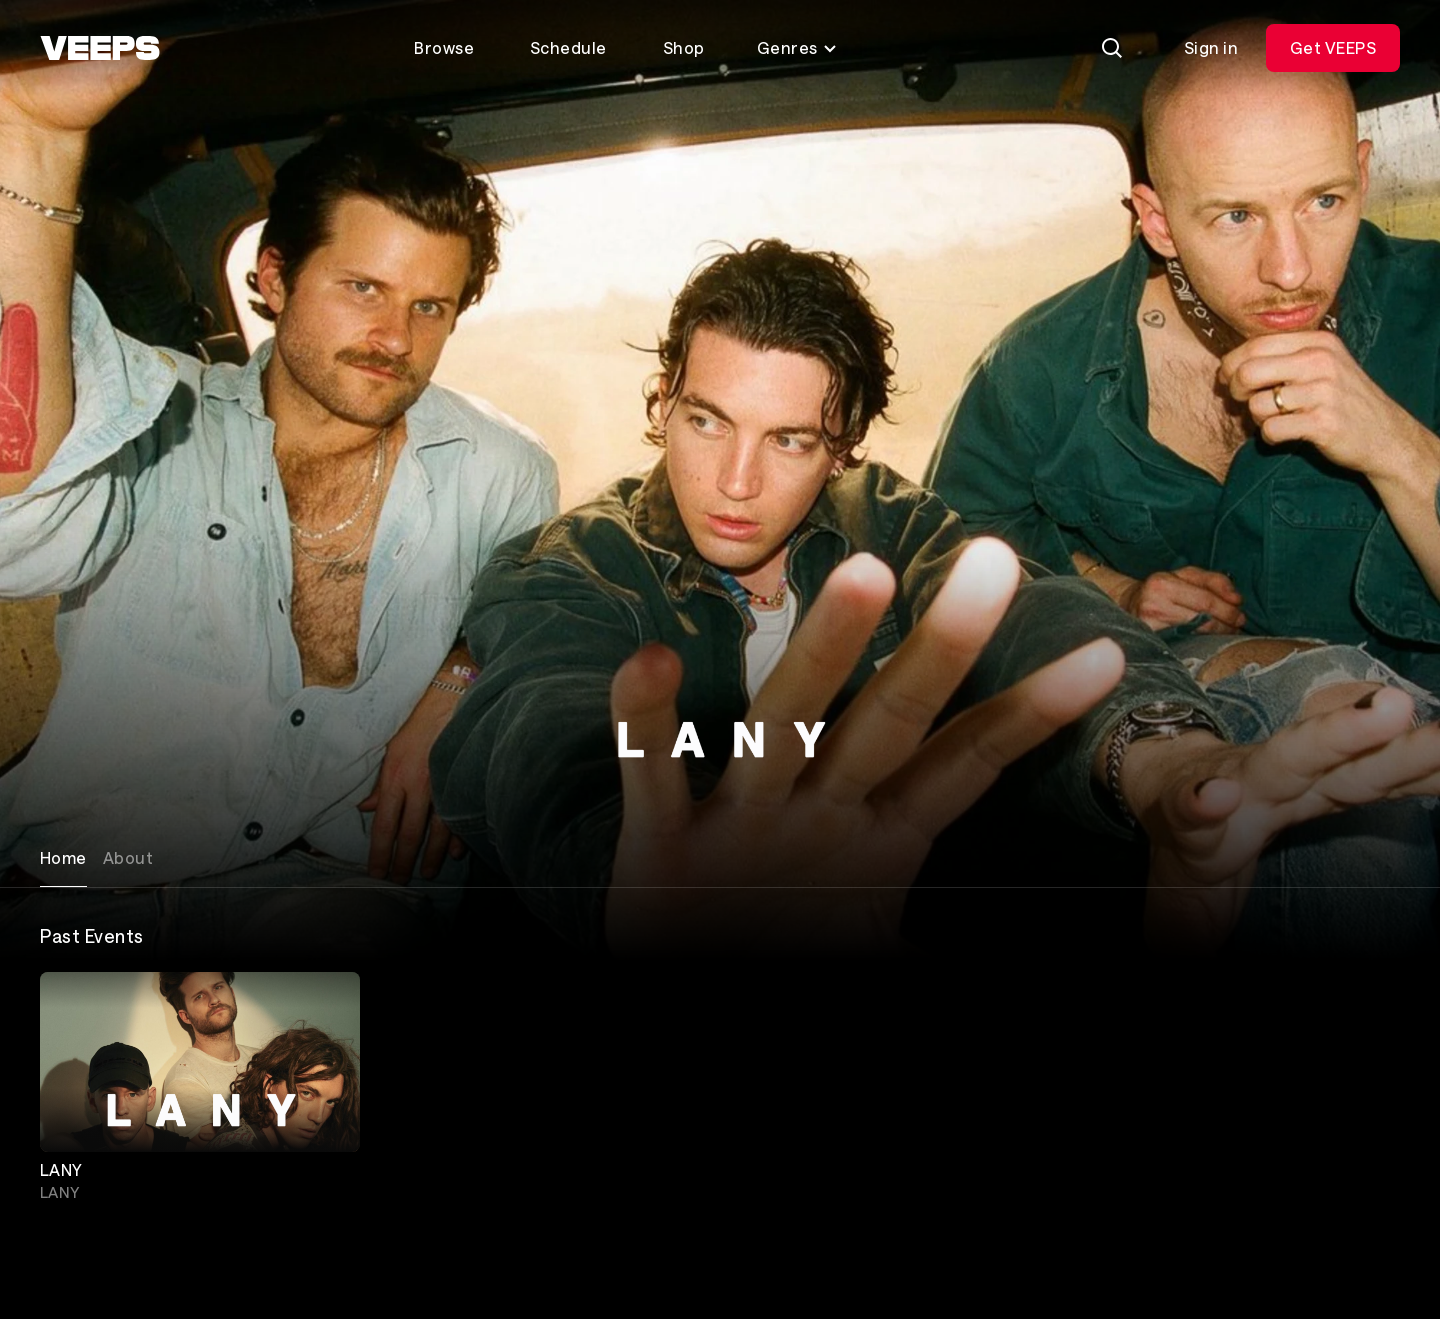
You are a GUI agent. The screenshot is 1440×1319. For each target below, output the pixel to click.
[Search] (1112, 48)
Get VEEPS (1333, 47)
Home (63, 857)
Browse (444, 47)
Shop (684, 47)
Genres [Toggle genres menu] (797, 47)
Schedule (568, 47)
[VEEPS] (100, 48)
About (128, 857)
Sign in (1211, 47)
